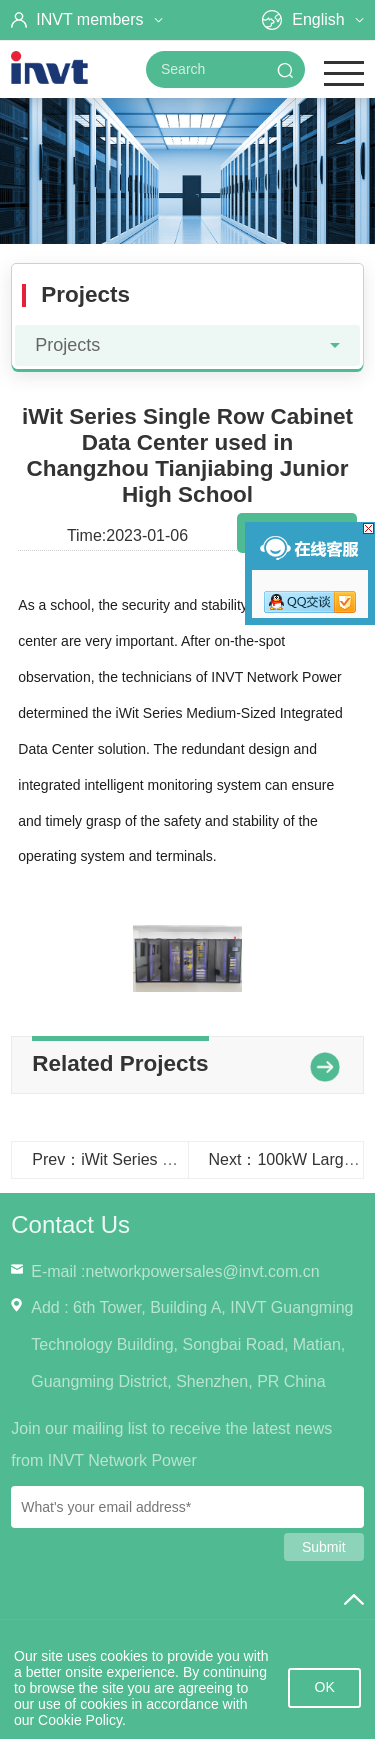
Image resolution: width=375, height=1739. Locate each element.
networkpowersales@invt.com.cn (202, 1271)
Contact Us (70, 1224)
